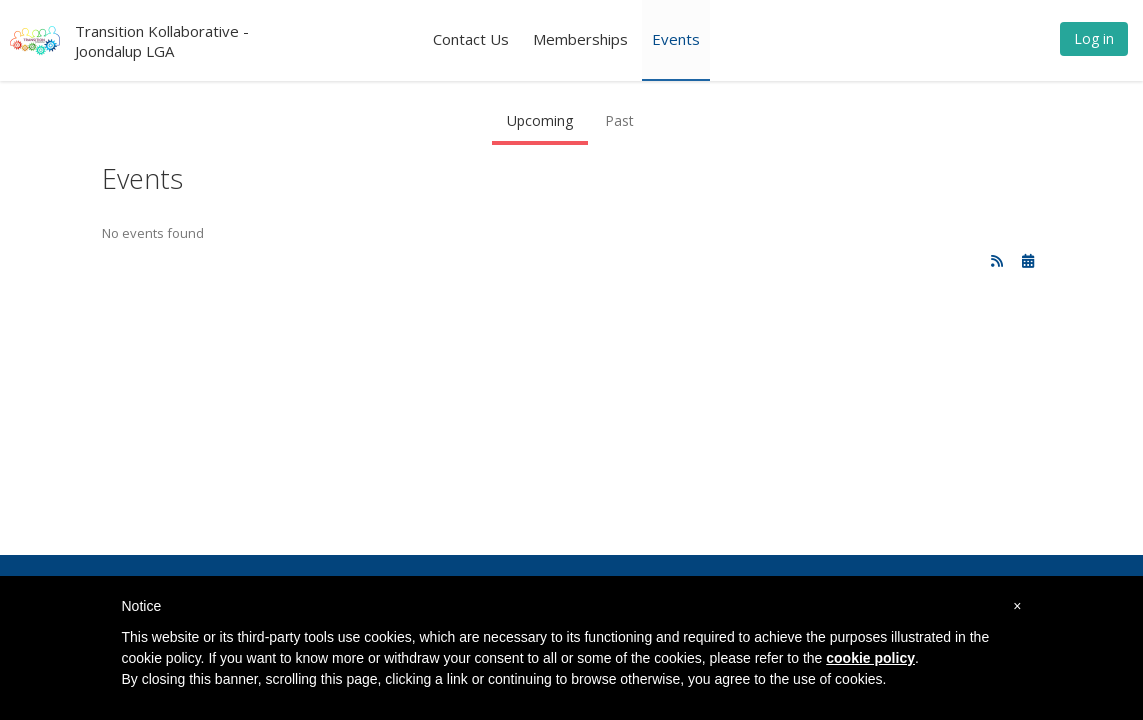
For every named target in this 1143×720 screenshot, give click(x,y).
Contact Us (471, 39)
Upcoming (540, 120)
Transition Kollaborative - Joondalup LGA (162, 41)
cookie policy (870, 658)
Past (619, 120)
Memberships (580, 39)
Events (676, 39)
